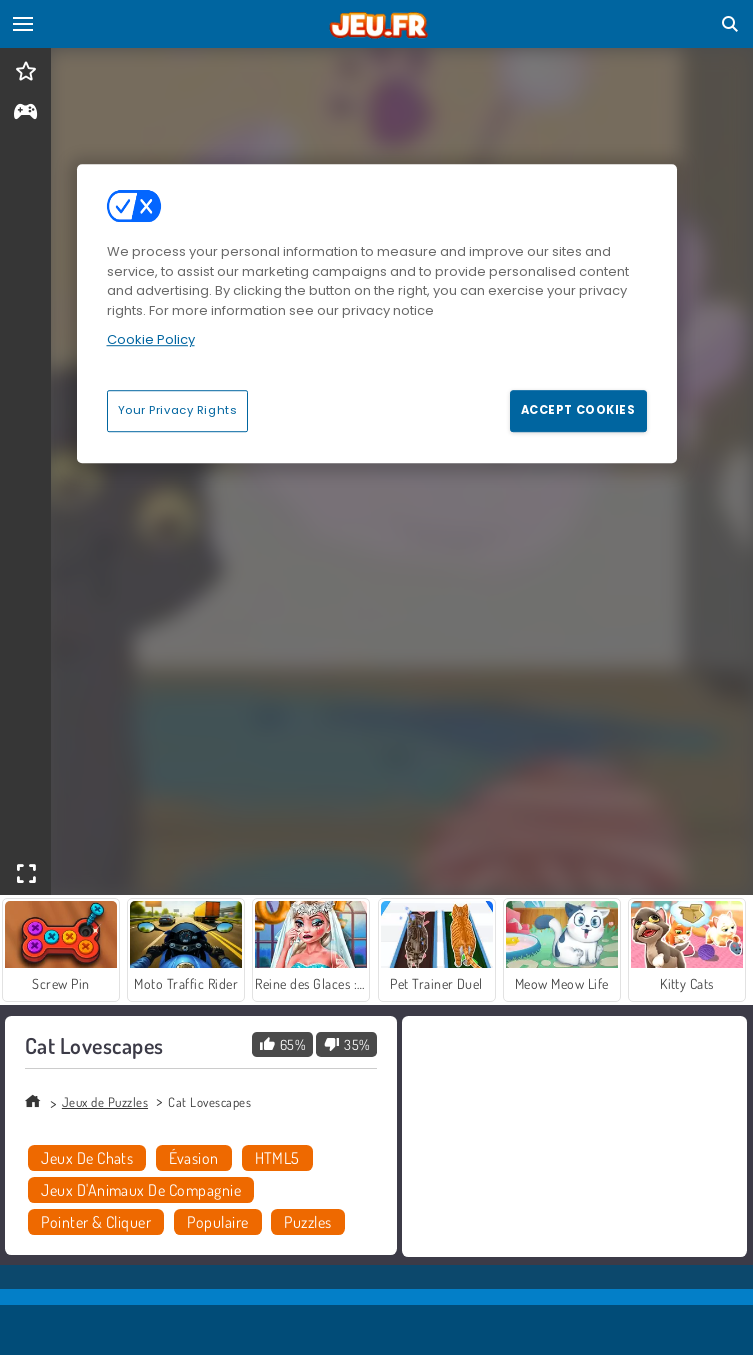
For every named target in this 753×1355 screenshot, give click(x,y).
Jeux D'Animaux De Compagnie (141, 1190)
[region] (377, 313)
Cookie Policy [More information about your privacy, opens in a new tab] (151, 339)
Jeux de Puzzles (105, 1102)
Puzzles (307, 1222)
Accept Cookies (578, 410)
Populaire (217, 1222)
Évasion (193, 1158)
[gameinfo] (25, 113)
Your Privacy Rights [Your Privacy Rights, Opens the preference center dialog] (178, 410)
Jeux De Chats (87, 1158)
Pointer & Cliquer (96, 1222)
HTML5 (277, 1158)
